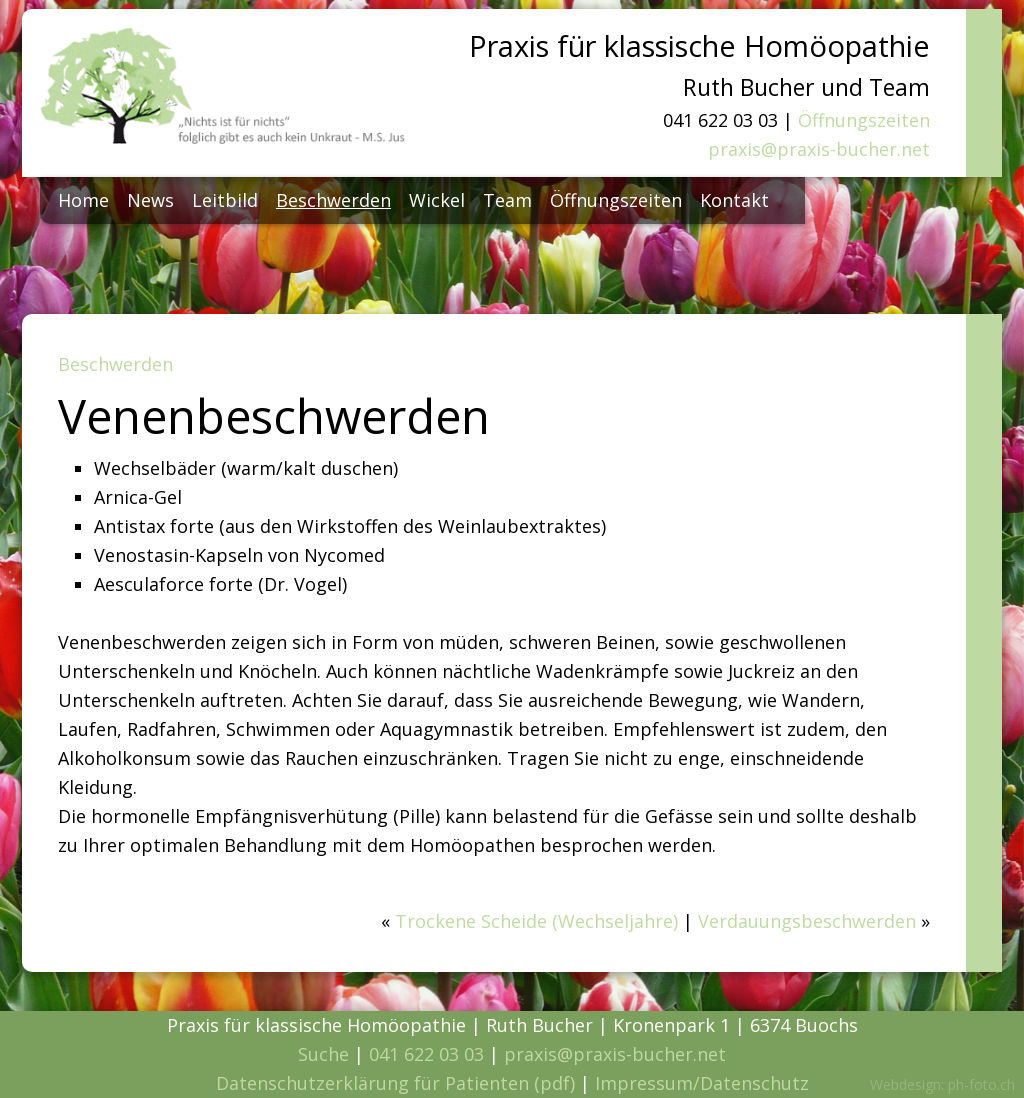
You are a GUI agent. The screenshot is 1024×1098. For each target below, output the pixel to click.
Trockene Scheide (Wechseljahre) (536, 921)
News (150, 200)
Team (507, 200)
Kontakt (734, 200)
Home (83, 200)
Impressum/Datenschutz (702, 1083)
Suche (323, 1054)
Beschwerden (333, 200)
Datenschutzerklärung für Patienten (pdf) (395, 1083)
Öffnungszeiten (864, 120)
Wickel (437, 200)
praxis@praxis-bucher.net (819, 149)
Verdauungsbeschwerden (807, 921)
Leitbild (225, 200)
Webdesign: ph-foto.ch (942, 1084)
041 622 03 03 (426, 1054)
